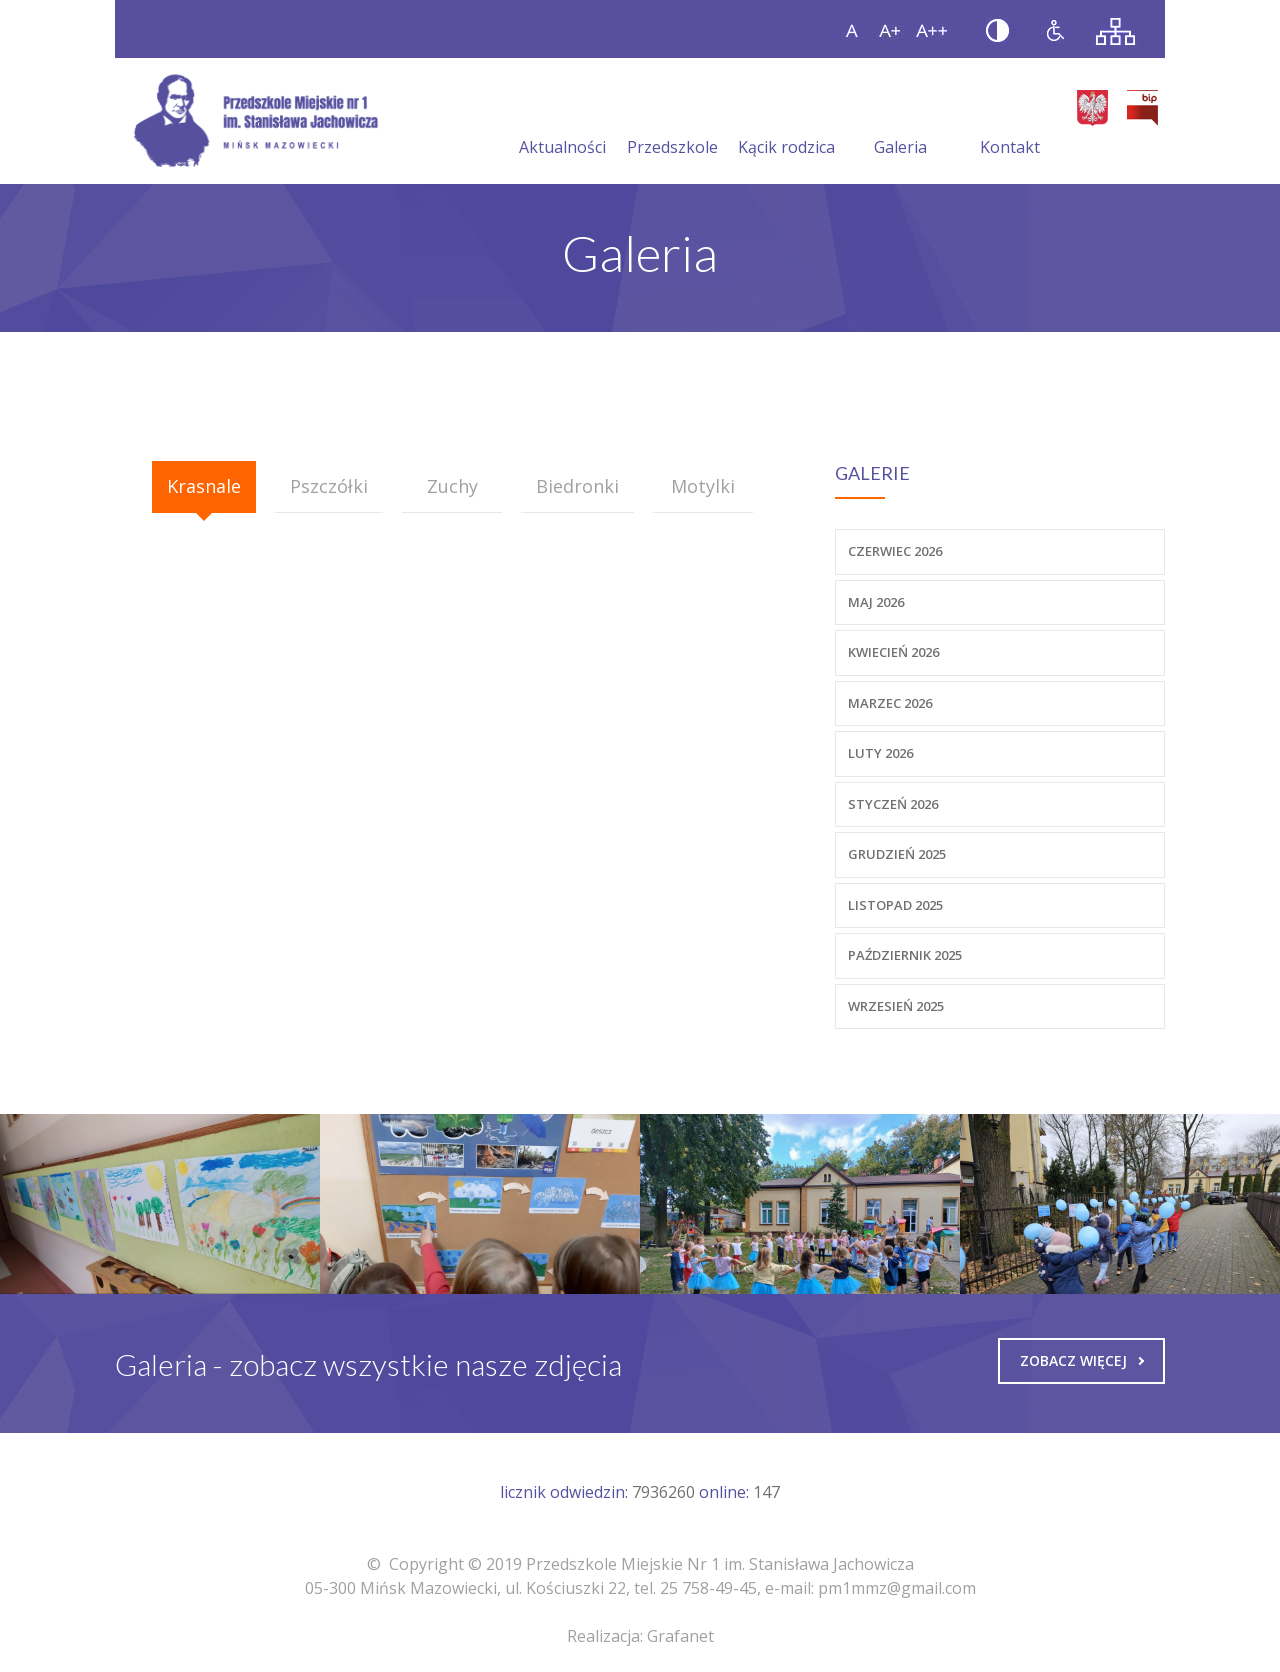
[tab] (204, 487)
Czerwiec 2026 (895, 551)
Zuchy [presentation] (452, 486)
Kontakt (1010, 123)
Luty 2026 (880, 753)
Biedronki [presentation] (577, 486)
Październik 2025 (905, 955)
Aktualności (562, 123)
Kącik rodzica (786, 123)
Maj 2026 (876, 602)
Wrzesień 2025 (896, 1006)
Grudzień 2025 (897, 854)
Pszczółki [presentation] (329, 486)
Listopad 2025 (895, 905)
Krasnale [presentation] (204, 486)
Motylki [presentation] (703, 486)
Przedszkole (672, 123)
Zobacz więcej (1082, 1360)
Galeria (900, 123)
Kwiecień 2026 (893, 652)
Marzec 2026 (890, 703)
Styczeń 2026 (893, 804)
